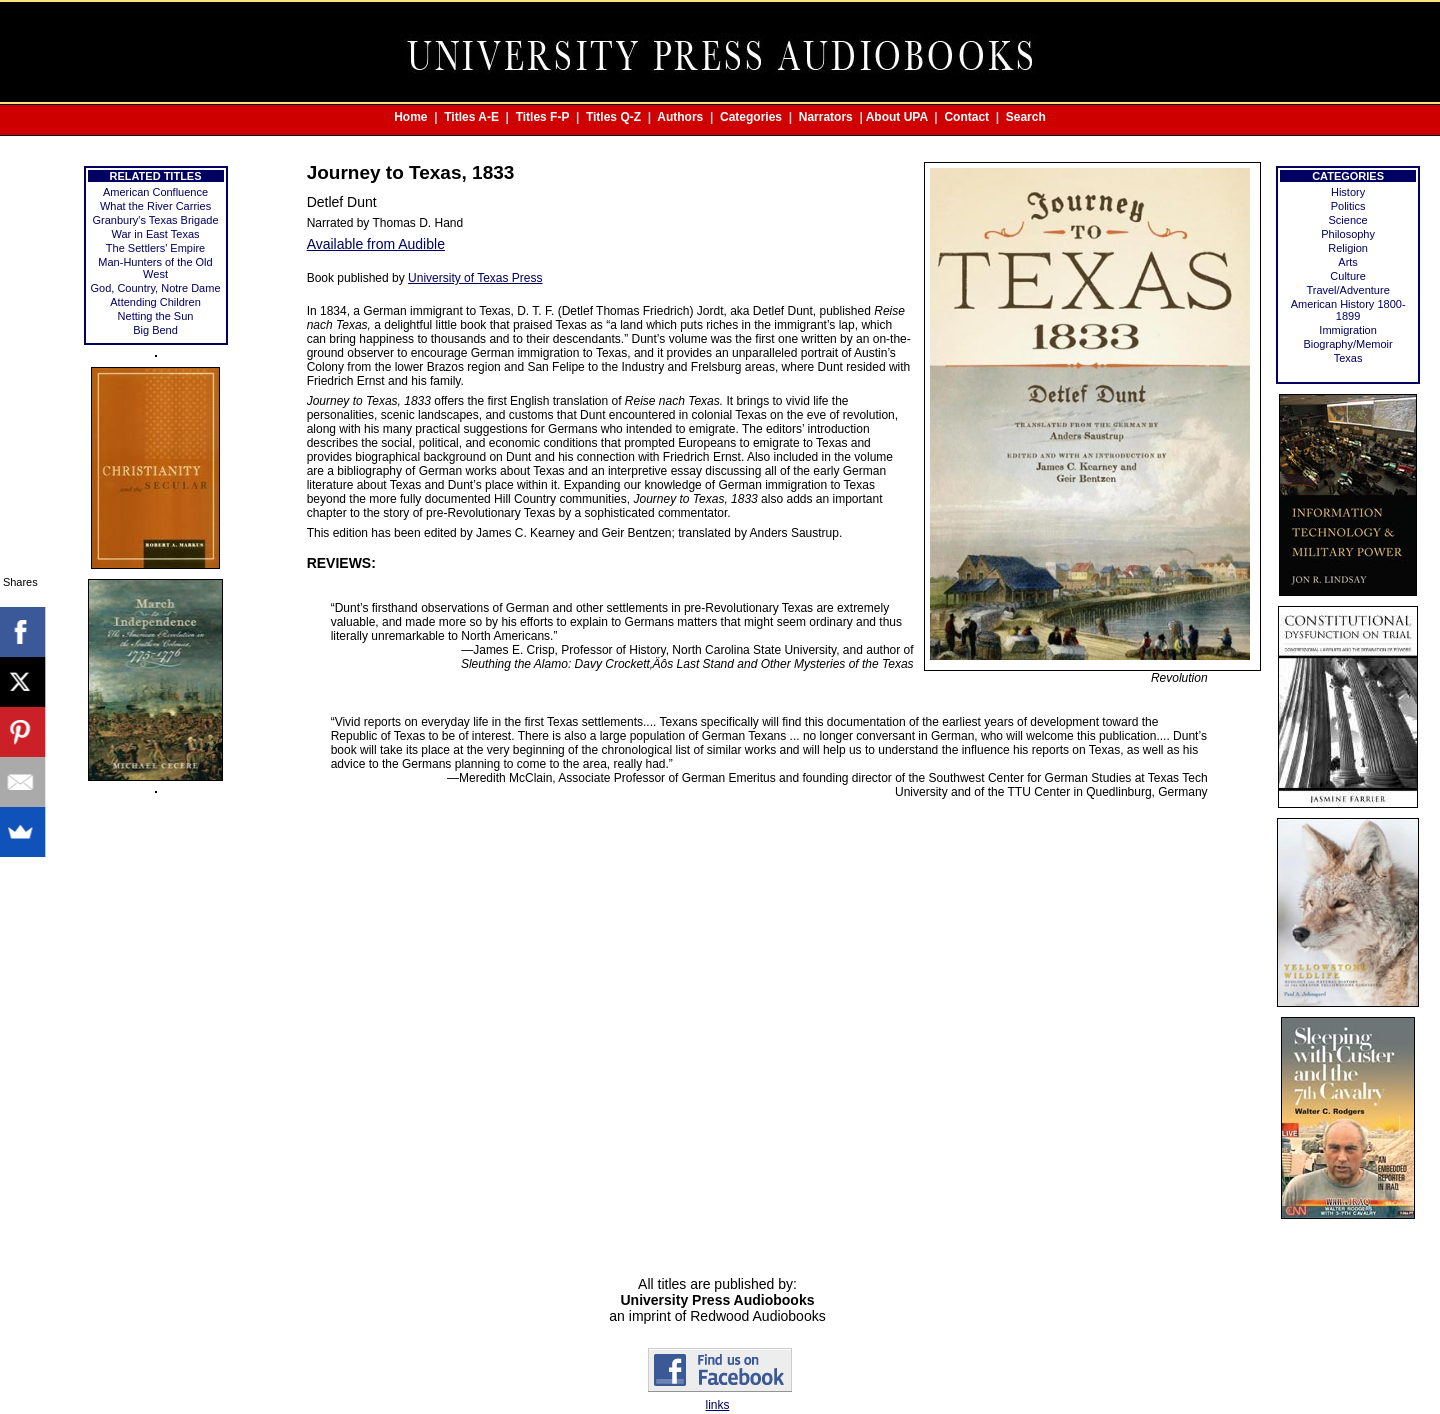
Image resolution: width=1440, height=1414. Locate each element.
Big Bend (155, 330)
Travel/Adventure (1347, 290)
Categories (751, 117)
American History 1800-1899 (1348, 310)
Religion (1348, 248)
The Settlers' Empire (155, 248)
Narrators (826, 117)
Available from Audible (376, 244)
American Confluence (155, 192)
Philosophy (1348, 234)
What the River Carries (155, 206)
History (1348, 192)
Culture (1347, 276)
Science (1348, 220)
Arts (1348, 262)
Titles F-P (543, 117)
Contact (966, 117)
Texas (1348, 358)
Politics (1348, 206)
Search (1026, 117)
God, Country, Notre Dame (156, 288)
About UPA (897, 117)
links (717, 1405)
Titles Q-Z (613, 117)
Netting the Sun (156, 316)
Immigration (1347, 330)
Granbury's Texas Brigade (156, 220)
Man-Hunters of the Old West (155, 268)
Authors (680, 117)
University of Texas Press (475, 278)
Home (410, 117)
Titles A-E (471, 117)
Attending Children (155, 302)
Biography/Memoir (1347, 344)
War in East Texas (155, 234)
